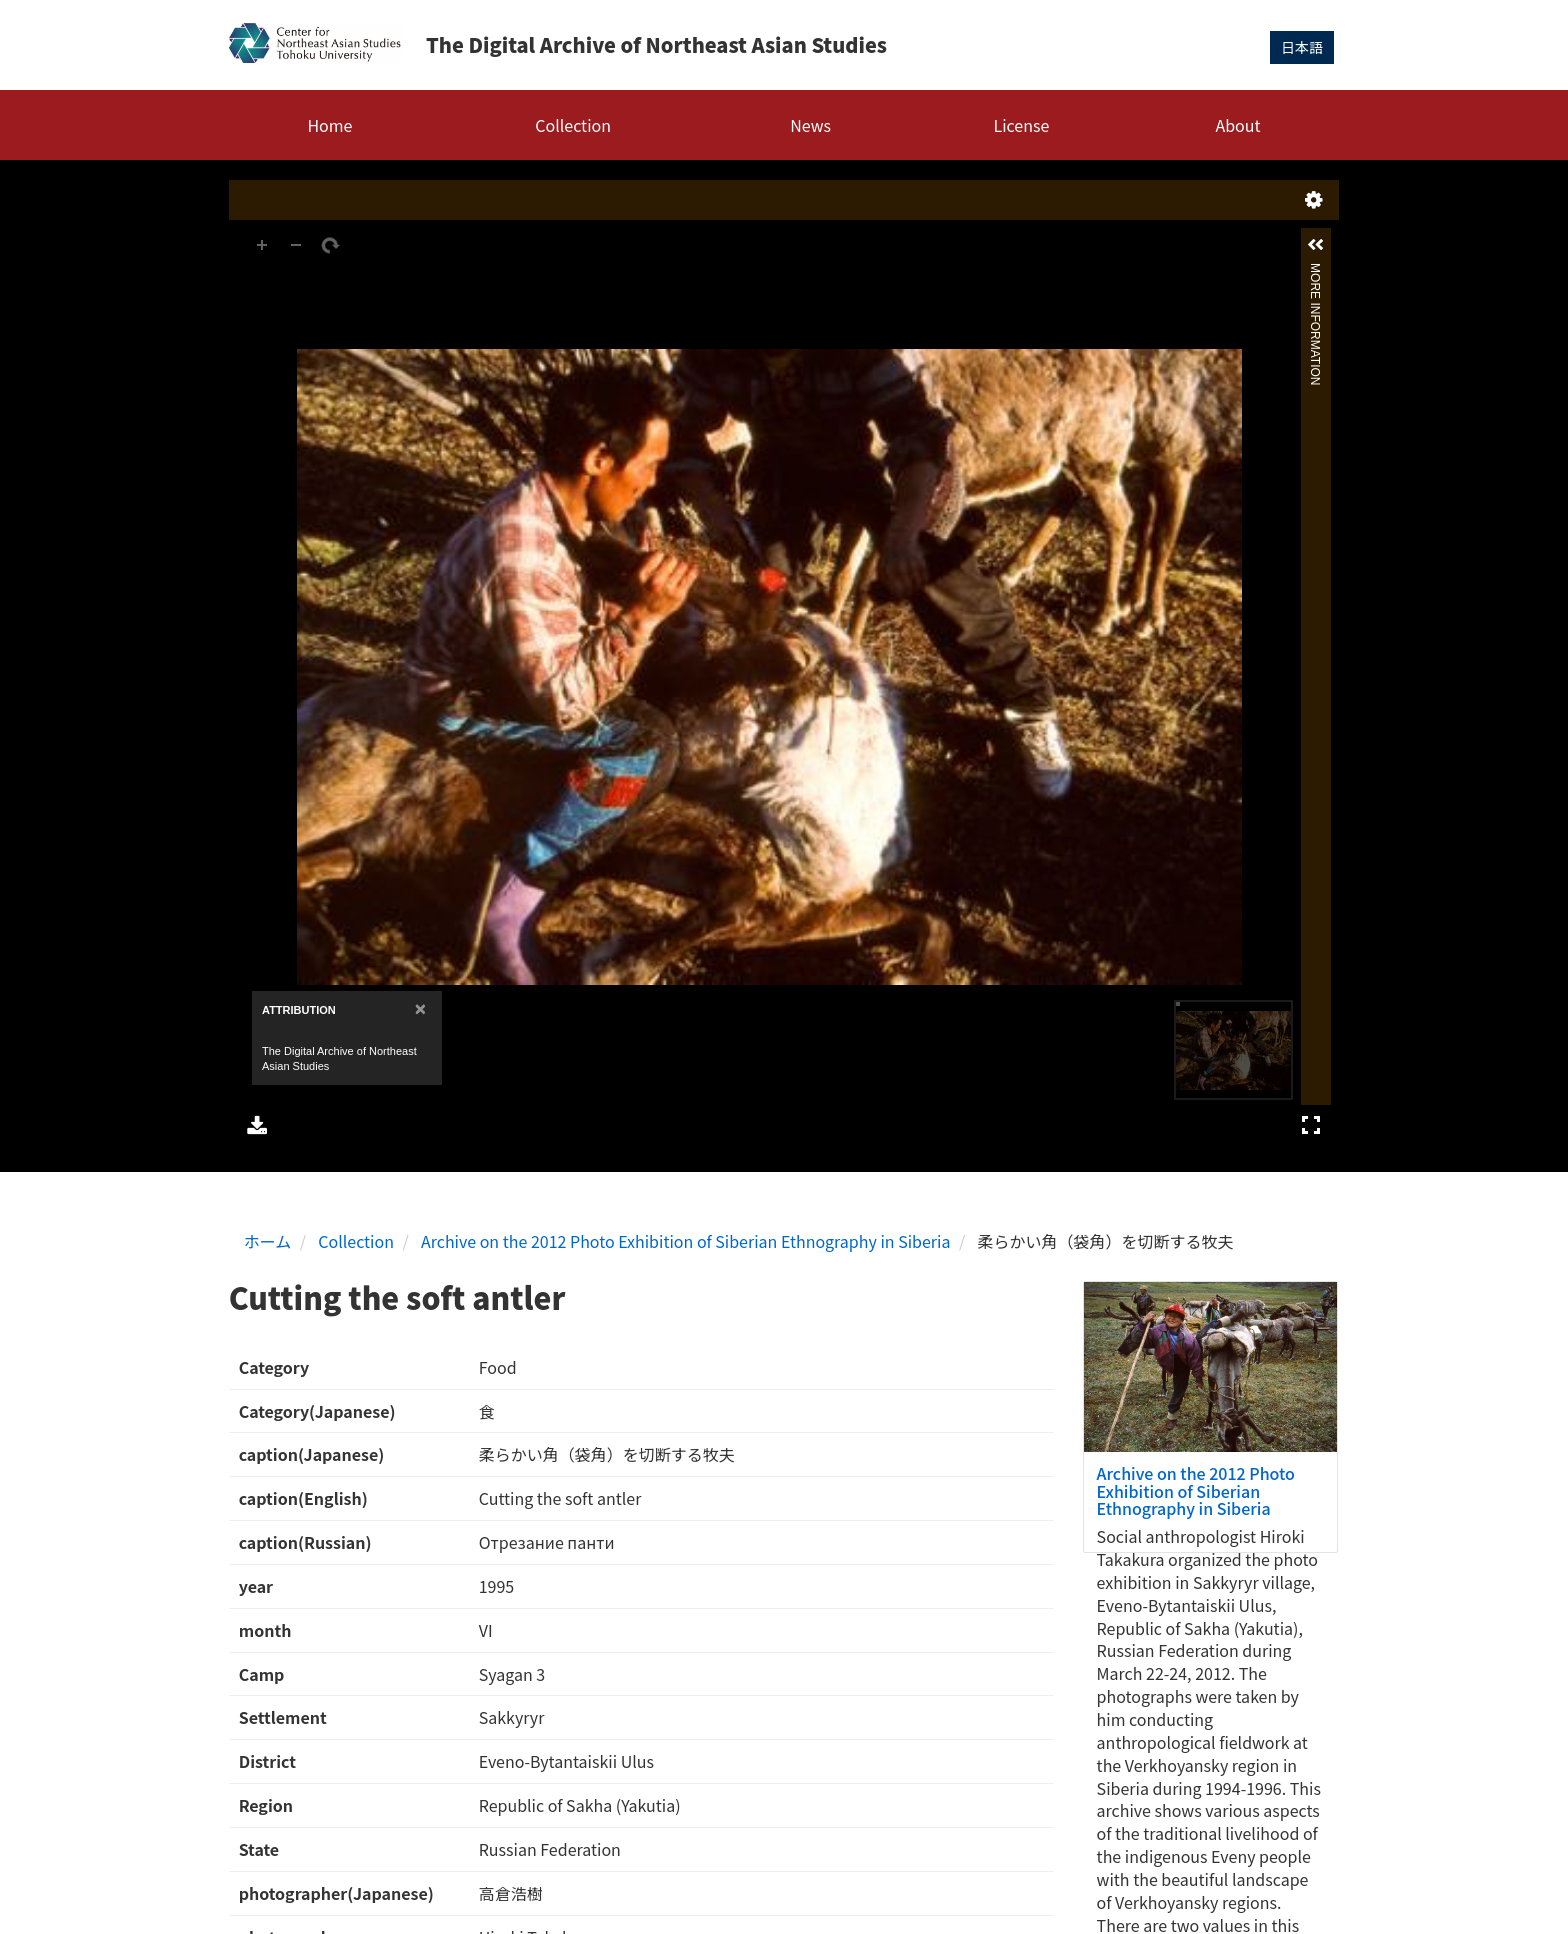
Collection (573, 125)
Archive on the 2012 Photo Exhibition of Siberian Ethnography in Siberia (685, 1241)
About (1237, 125)
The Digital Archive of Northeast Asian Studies (656, 44)
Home (329, 125)
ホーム (268, 1241)
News (810, 125)
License (1022, 125)
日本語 (1302, 47)
